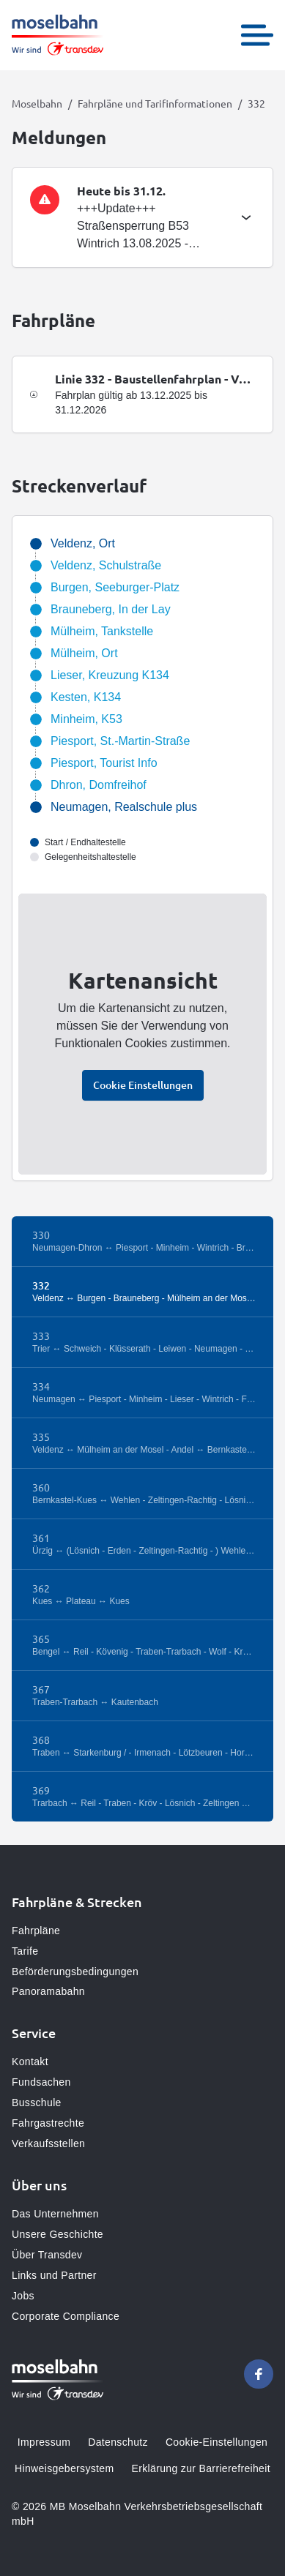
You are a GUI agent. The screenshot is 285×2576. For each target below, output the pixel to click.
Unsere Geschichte (57, 2234)
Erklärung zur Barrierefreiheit (201, 2468)
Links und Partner (54, 2275)
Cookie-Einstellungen (216, 2442)
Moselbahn (37, 103)
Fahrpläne (36, 1930)
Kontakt (30, 2061)
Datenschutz (118, 2442)
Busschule (37, 2102)
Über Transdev (47, 2255)
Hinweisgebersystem (64, 2468)
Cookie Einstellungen (143, 1085)
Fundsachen (41, 2082)
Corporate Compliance (65, 2316)
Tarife (25, 1951)
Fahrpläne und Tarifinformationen (155, 103)
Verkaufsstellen (48, 2143)
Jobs (23, 2296)
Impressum (44, 2442)
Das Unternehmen (55, 2214)
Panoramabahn (48, 1991)
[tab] (142, 217)
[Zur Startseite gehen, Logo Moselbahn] (57, 35)
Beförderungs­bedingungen (75, 1971)
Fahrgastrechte (48, 2123)
